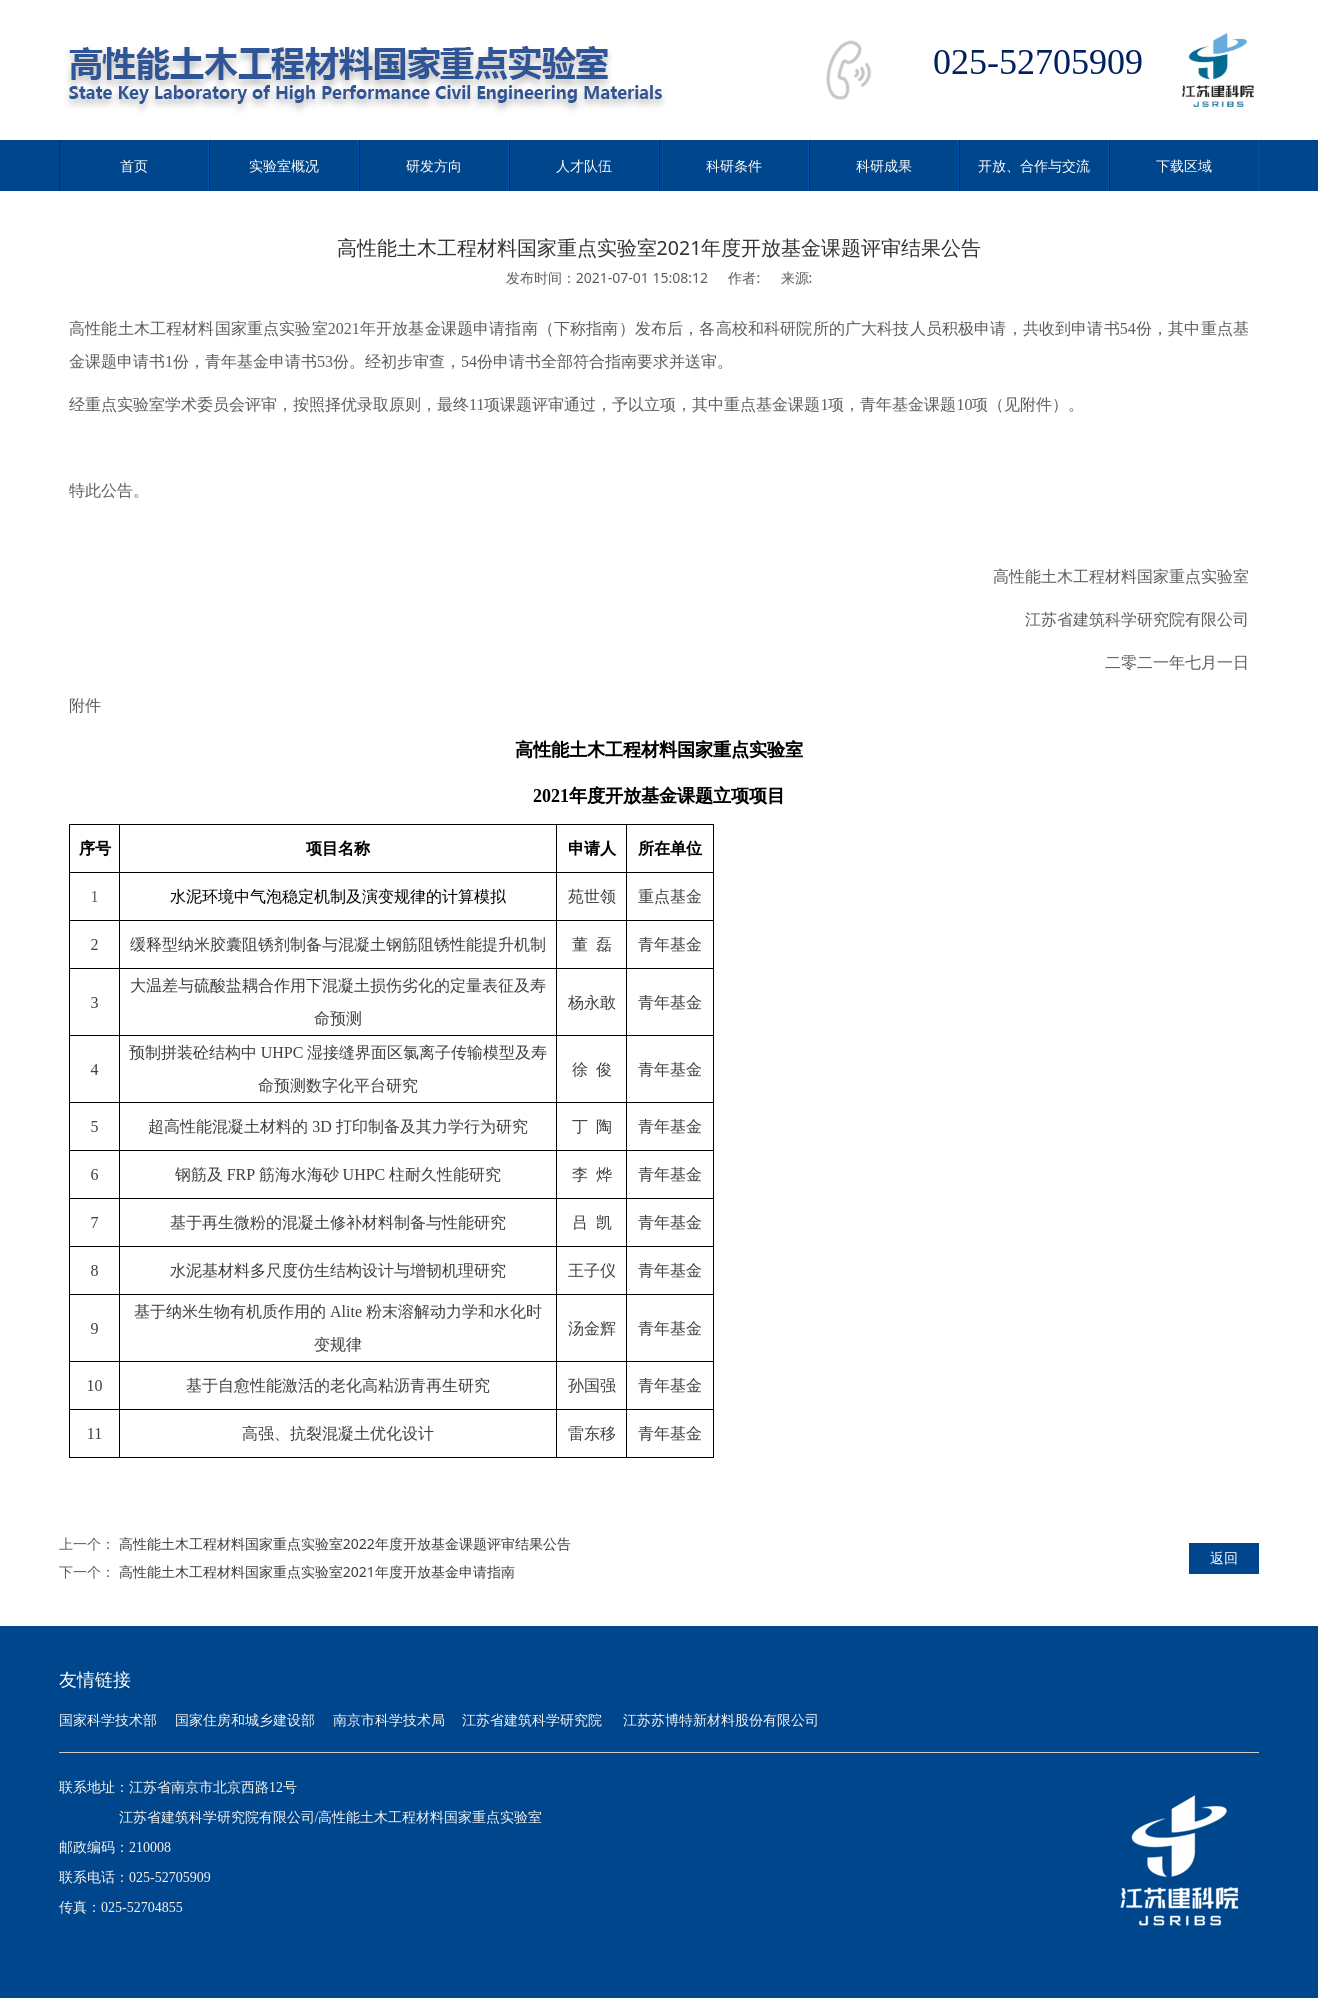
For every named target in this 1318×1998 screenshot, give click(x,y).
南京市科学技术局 (389, 1720)
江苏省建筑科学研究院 (532, 1720)
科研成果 (884, 165)
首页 (134, 165)
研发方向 (434, 165)
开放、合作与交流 (1034, 165)
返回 (1224, 1557)
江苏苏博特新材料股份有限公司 (721, 1720)
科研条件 (734, 165)
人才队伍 (584, 165)
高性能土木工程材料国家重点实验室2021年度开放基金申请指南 (317, 1571)
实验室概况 (284, 165)
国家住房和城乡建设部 (245, 1720)
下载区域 (1184, 165)
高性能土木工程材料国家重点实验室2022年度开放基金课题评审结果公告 (345, 1543)
